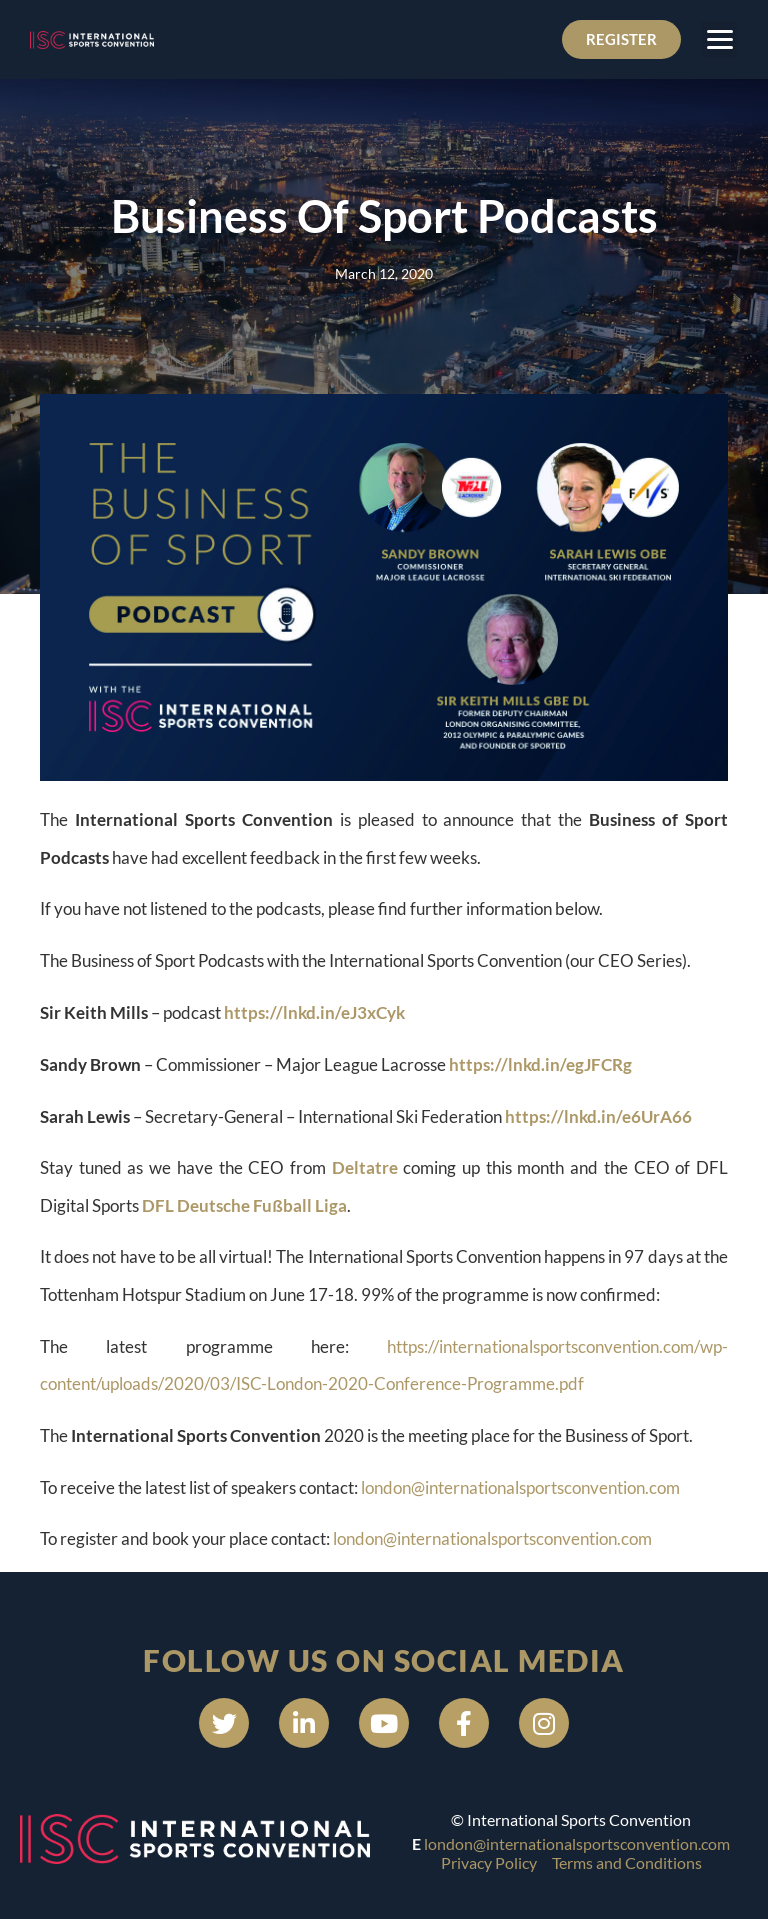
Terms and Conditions (627, 1862)
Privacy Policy (489, 1862)
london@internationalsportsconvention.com (520, 1487)
